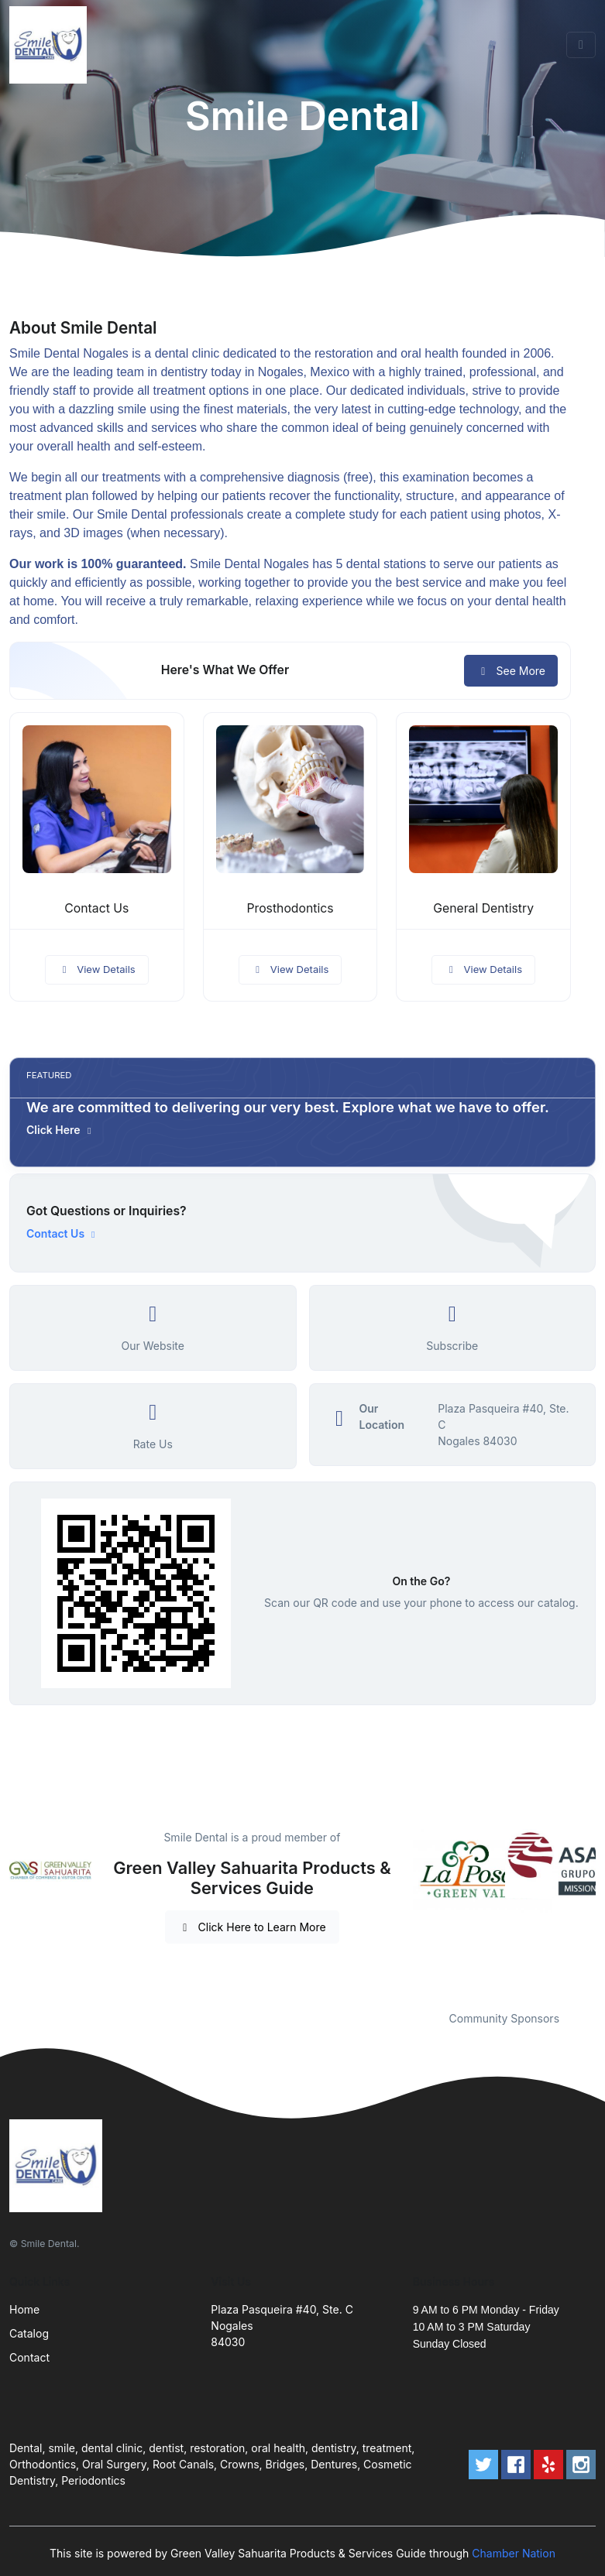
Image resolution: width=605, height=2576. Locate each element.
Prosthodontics (289, 908)
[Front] (51, 45)
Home (24, 2309)
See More (510, 670)
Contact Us (96, 908)
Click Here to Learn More (252, 1927)
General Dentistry (483, 908)
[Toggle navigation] (581, 45)
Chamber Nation (513, 2553)
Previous (401, 1910)
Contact (29, 2357)
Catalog (29, 2333)
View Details (97, 969)
